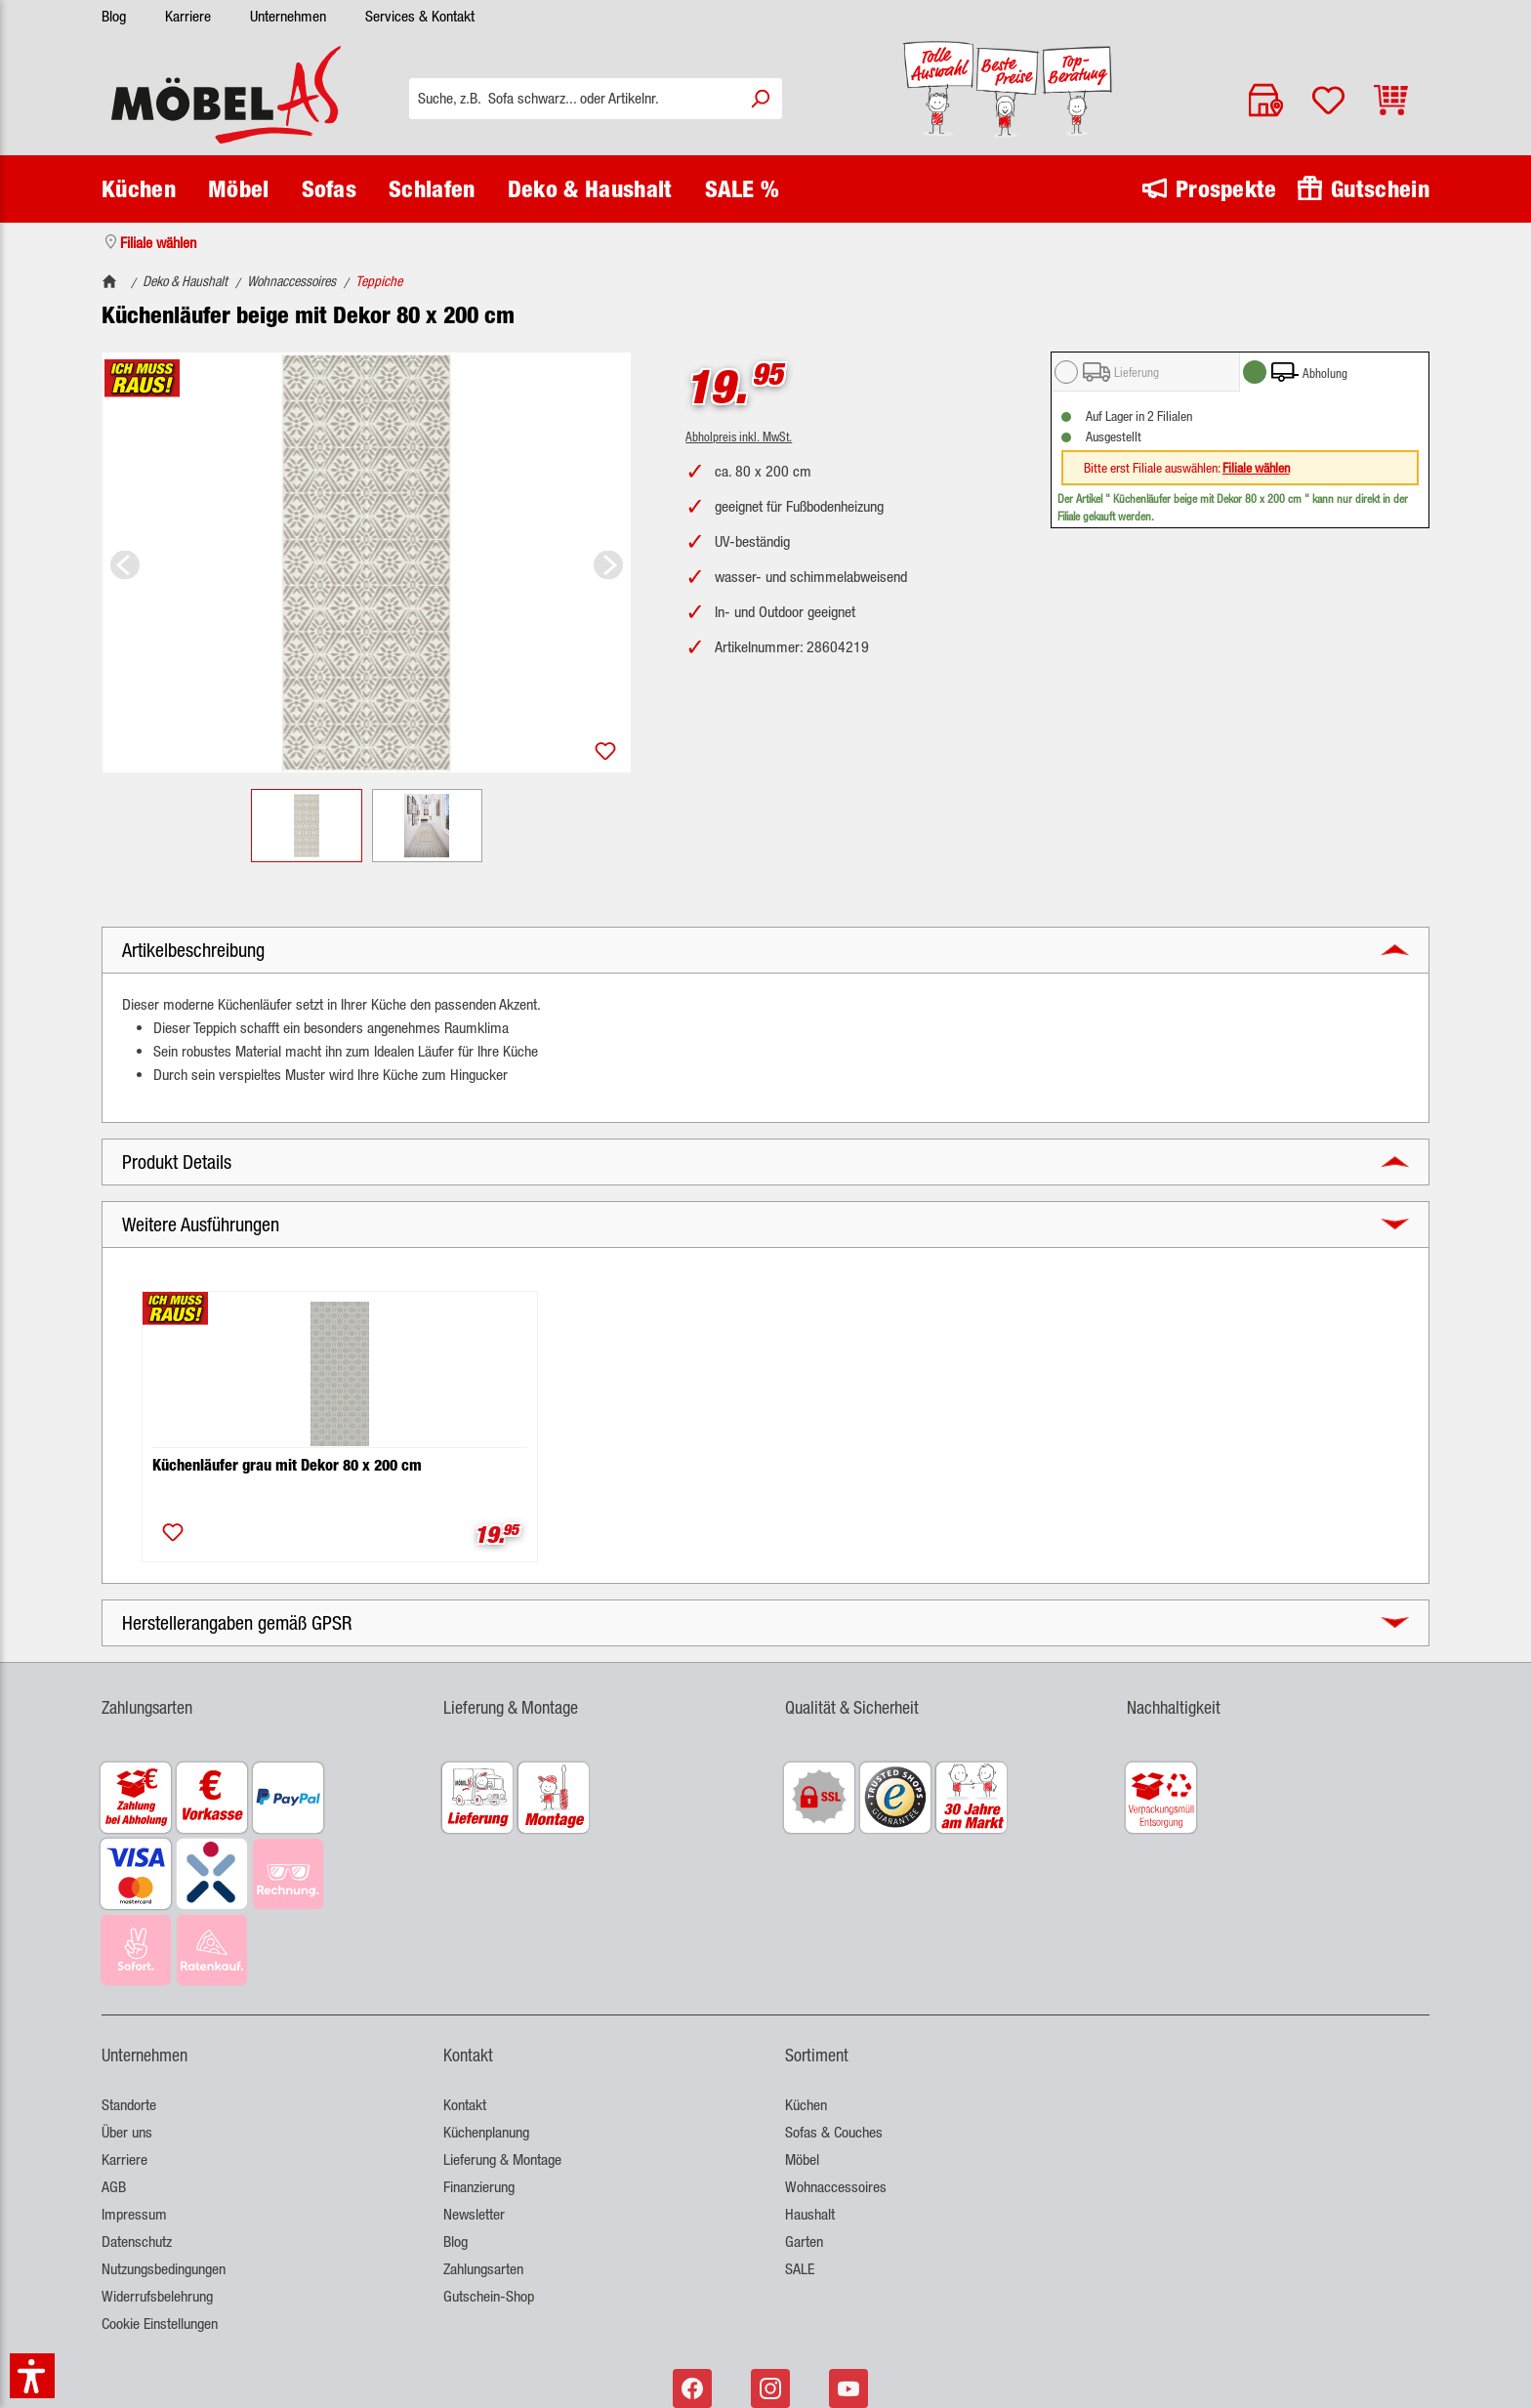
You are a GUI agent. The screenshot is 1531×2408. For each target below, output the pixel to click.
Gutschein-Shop (488, 2296)
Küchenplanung (486, 2132)
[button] (765, 950)
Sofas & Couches (834, 2132)
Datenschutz (137, 2241)
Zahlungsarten (483, 2269)
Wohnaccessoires (836, 2187)
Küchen (806, 2105)
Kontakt (464, 2105)
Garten (804, 2241)
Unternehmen (288, 16)
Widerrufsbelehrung (157, 2296)
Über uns (127, 2132)
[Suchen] (759, 98)
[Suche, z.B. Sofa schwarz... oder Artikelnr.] (573, 98)
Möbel (802, 2159)
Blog (114, 16)
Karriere (188, 16)
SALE (799, 2269)
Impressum (134, 2214)
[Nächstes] (608, 563)
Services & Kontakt (420, 16)
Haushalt (810, 2214)
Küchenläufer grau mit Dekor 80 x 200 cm (287, 1465)
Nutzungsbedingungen (164, 2269)
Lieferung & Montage (502, 2159)
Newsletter (474, 2214)
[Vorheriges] (125, 563)
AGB (114, 2187)
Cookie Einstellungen (160, 2323)
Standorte (129, 2105)
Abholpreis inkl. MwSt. (738, 436)
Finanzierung (479, 2187)
